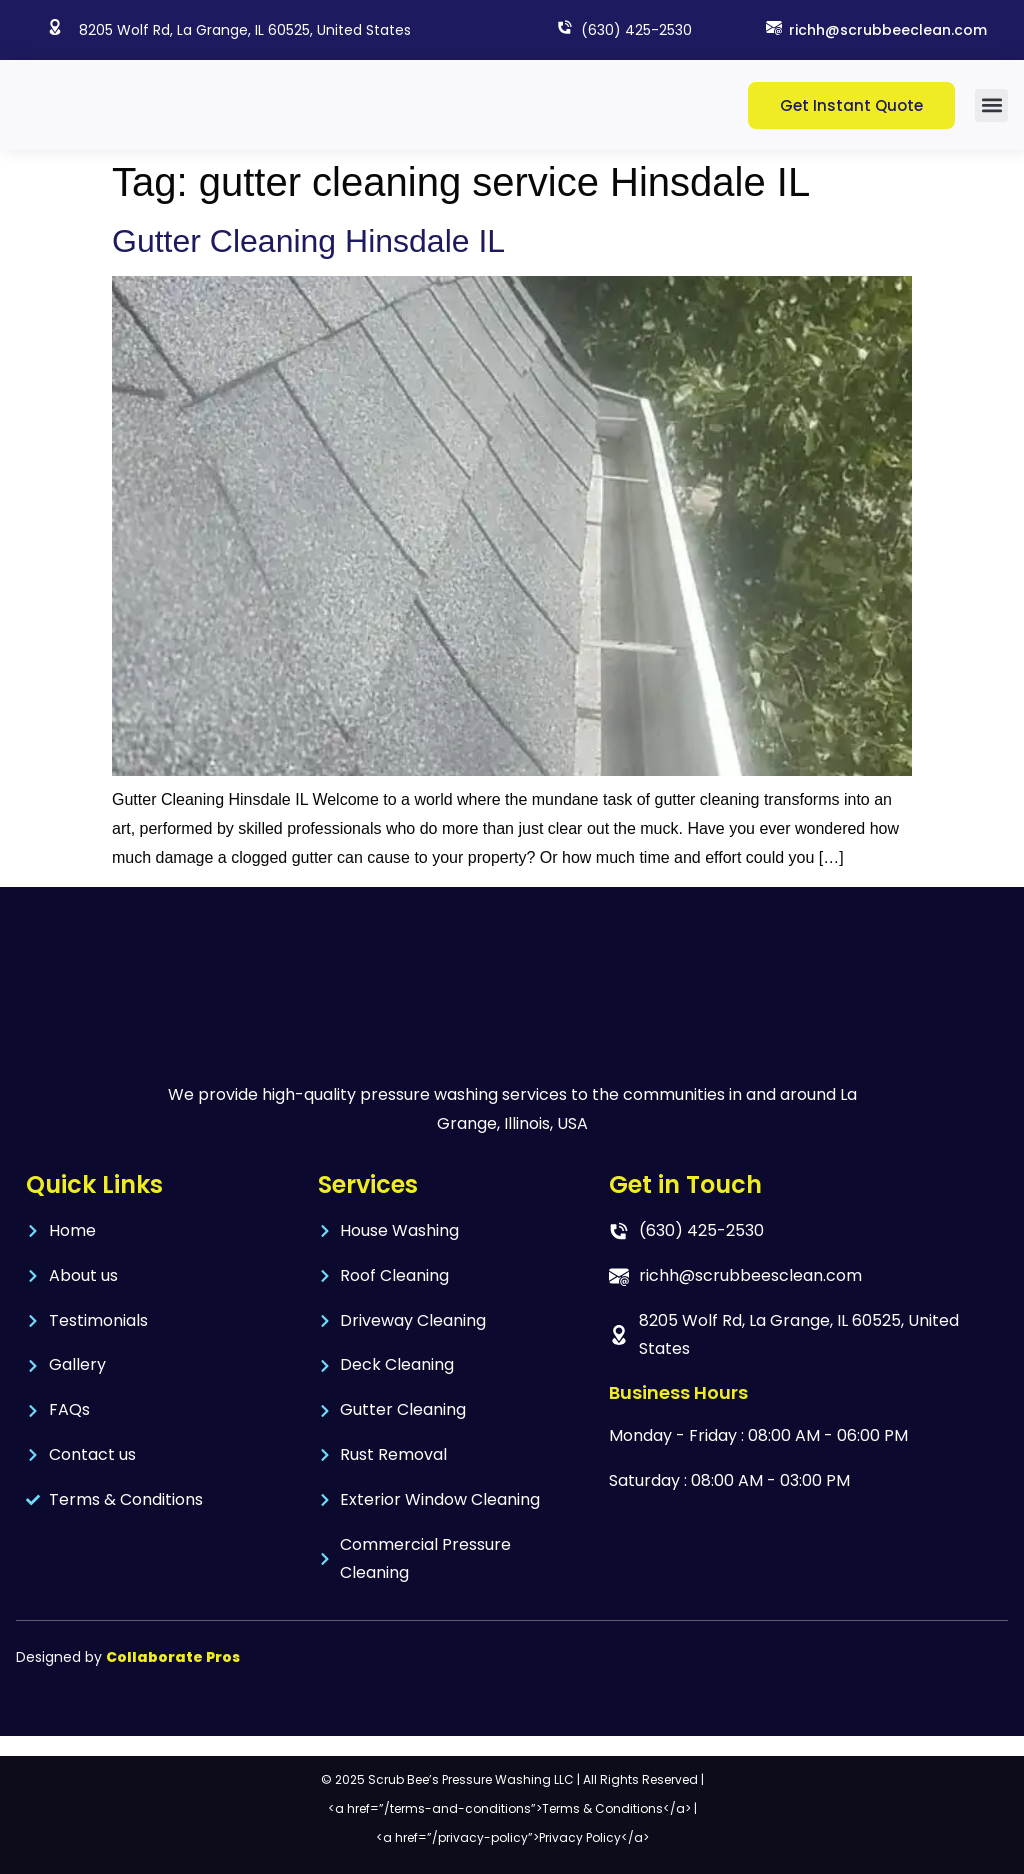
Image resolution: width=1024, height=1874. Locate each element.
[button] (991, 105)
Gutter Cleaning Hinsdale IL (308, 241)
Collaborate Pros (173, 1657)
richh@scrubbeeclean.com (888, 30)
